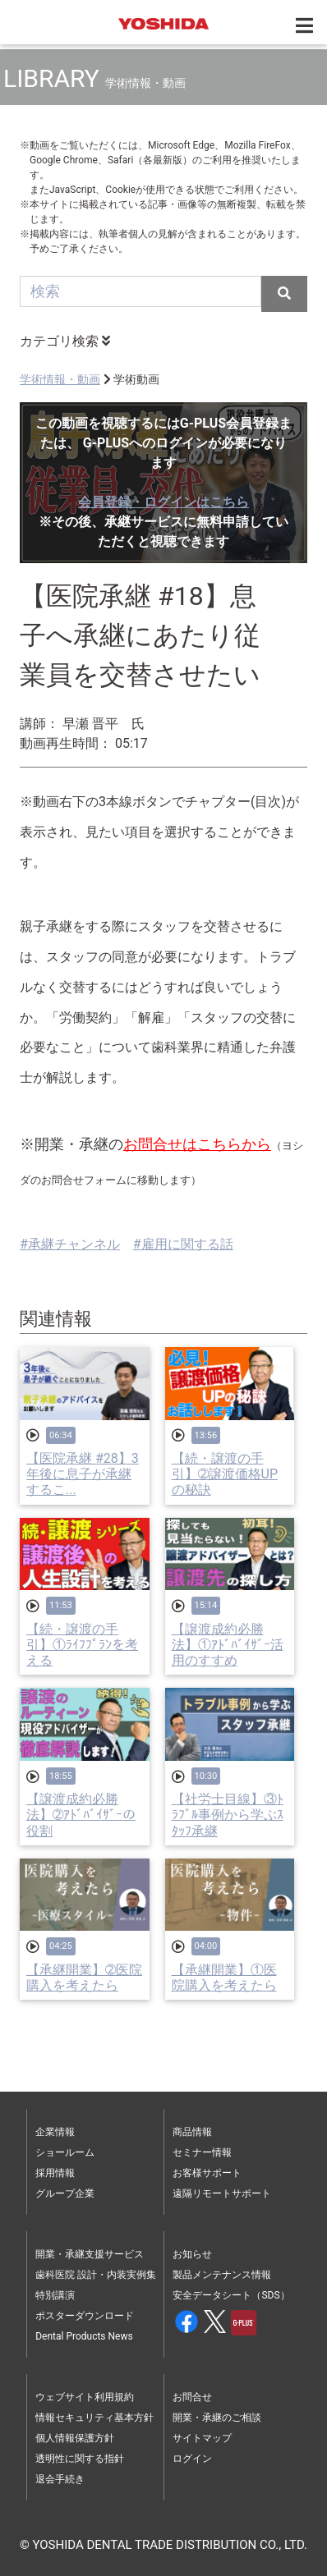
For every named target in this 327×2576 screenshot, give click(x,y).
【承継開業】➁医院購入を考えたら (84, 1977)
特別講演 (55, 2295)
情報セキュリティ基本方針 (94, 2417)
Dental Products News (83, 2336)
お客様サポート (207, 2173)
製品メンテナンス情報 (222, 2274)
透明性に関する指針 (79, 2458)
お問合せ (192, 2397)
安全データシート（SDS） (231, 2295)
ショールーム (64, 2152)
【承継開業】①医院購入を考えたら (224, 1977)
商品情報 (192, 2132)
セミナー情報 (202, 2152)
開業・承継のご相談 (217, 2417)
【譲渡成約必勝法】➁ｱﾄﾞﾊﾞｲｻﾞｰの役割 (81, 1814)
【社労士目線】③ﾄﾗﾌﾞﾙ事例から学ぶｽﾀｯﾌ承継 (227, 1814)
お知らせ (192, 2254)
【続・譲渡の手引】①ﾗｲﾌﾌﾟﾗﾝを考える (82, 1644)
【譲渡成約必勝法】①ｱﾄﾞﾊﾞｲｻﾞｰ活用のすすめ (227, 1644)
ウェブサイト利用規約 (84, 2397)
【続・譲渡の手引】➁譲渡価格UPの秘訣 (225, 1474)
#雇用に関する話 (183, 1244)
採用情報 (55, 2173)
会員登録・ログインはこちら (163, 502)
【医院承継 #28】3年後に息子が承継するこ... (82, 1474)
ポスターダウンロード (84, 2316)
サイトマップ (202, 2438)
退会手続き (60, 2479)
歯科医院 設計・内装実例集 (95, 2274)
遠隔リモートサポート (222, 2193)
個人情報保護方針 (74, 2438)
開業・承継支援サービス (89, 2254)
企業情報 (55, 2132)
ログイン (192, 2458)
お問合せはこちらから (197, 1144)
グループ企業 (64, 2193)
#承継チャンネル (70, 1244)
